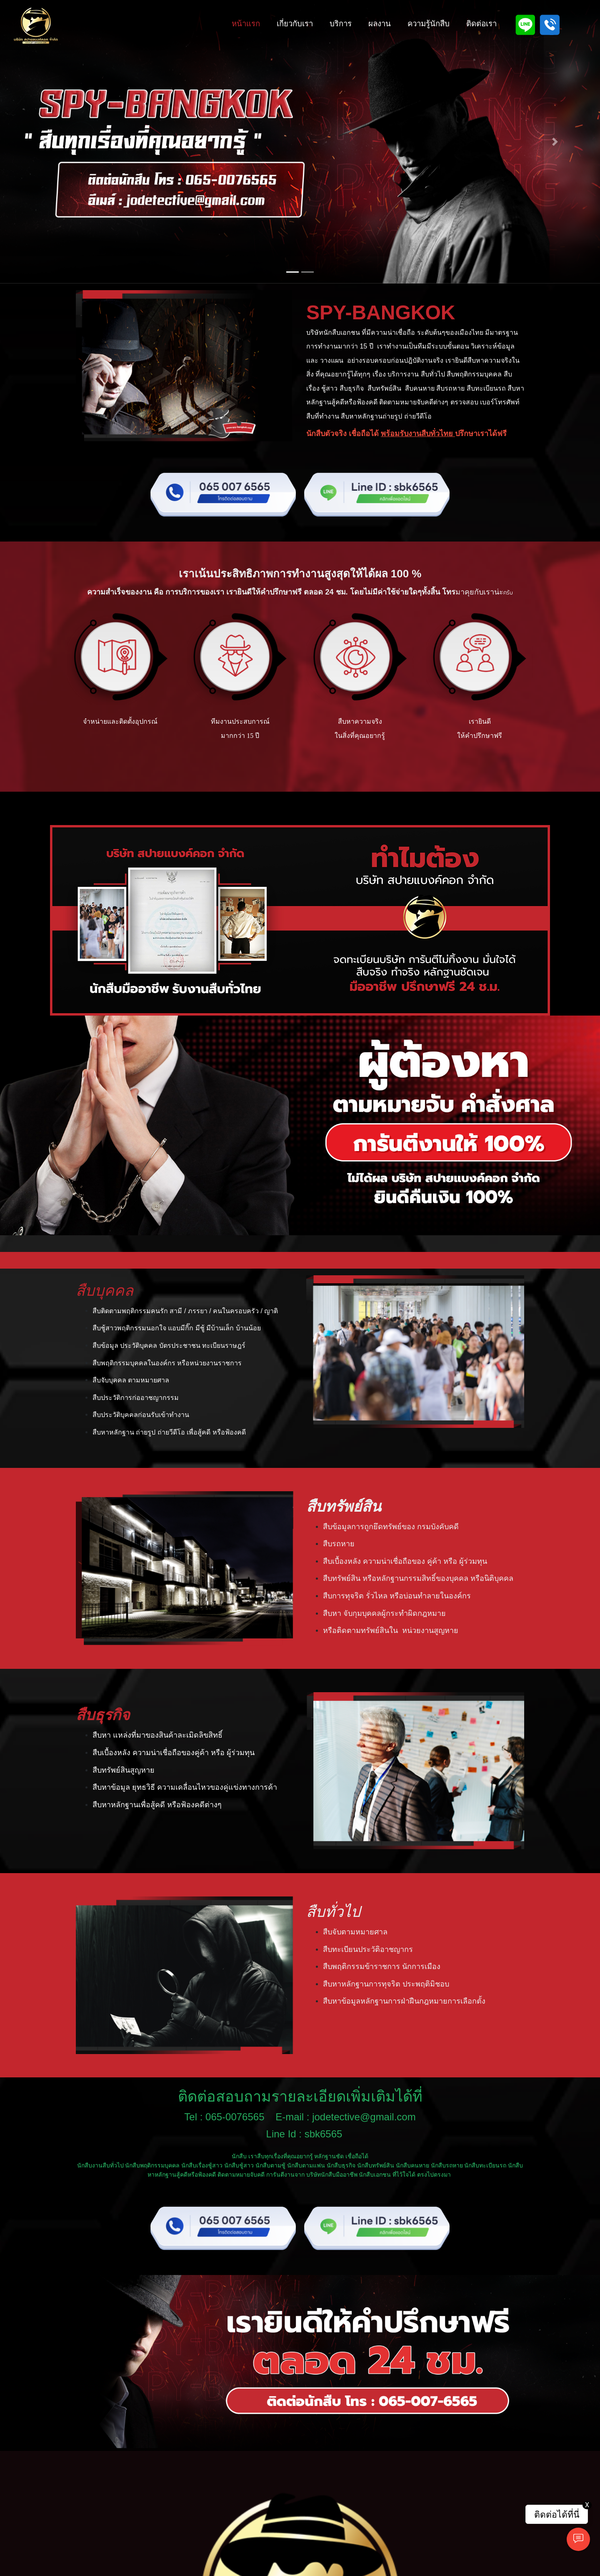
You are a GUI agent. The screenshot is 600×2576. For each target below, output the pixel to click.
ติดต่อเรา (481, 23)
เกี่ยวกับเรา (295, 23)
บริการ (341, 23)
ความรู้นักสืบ (429, 23)
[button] (45, 141)
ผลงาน (379, 23)
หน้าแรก (246, 23)
